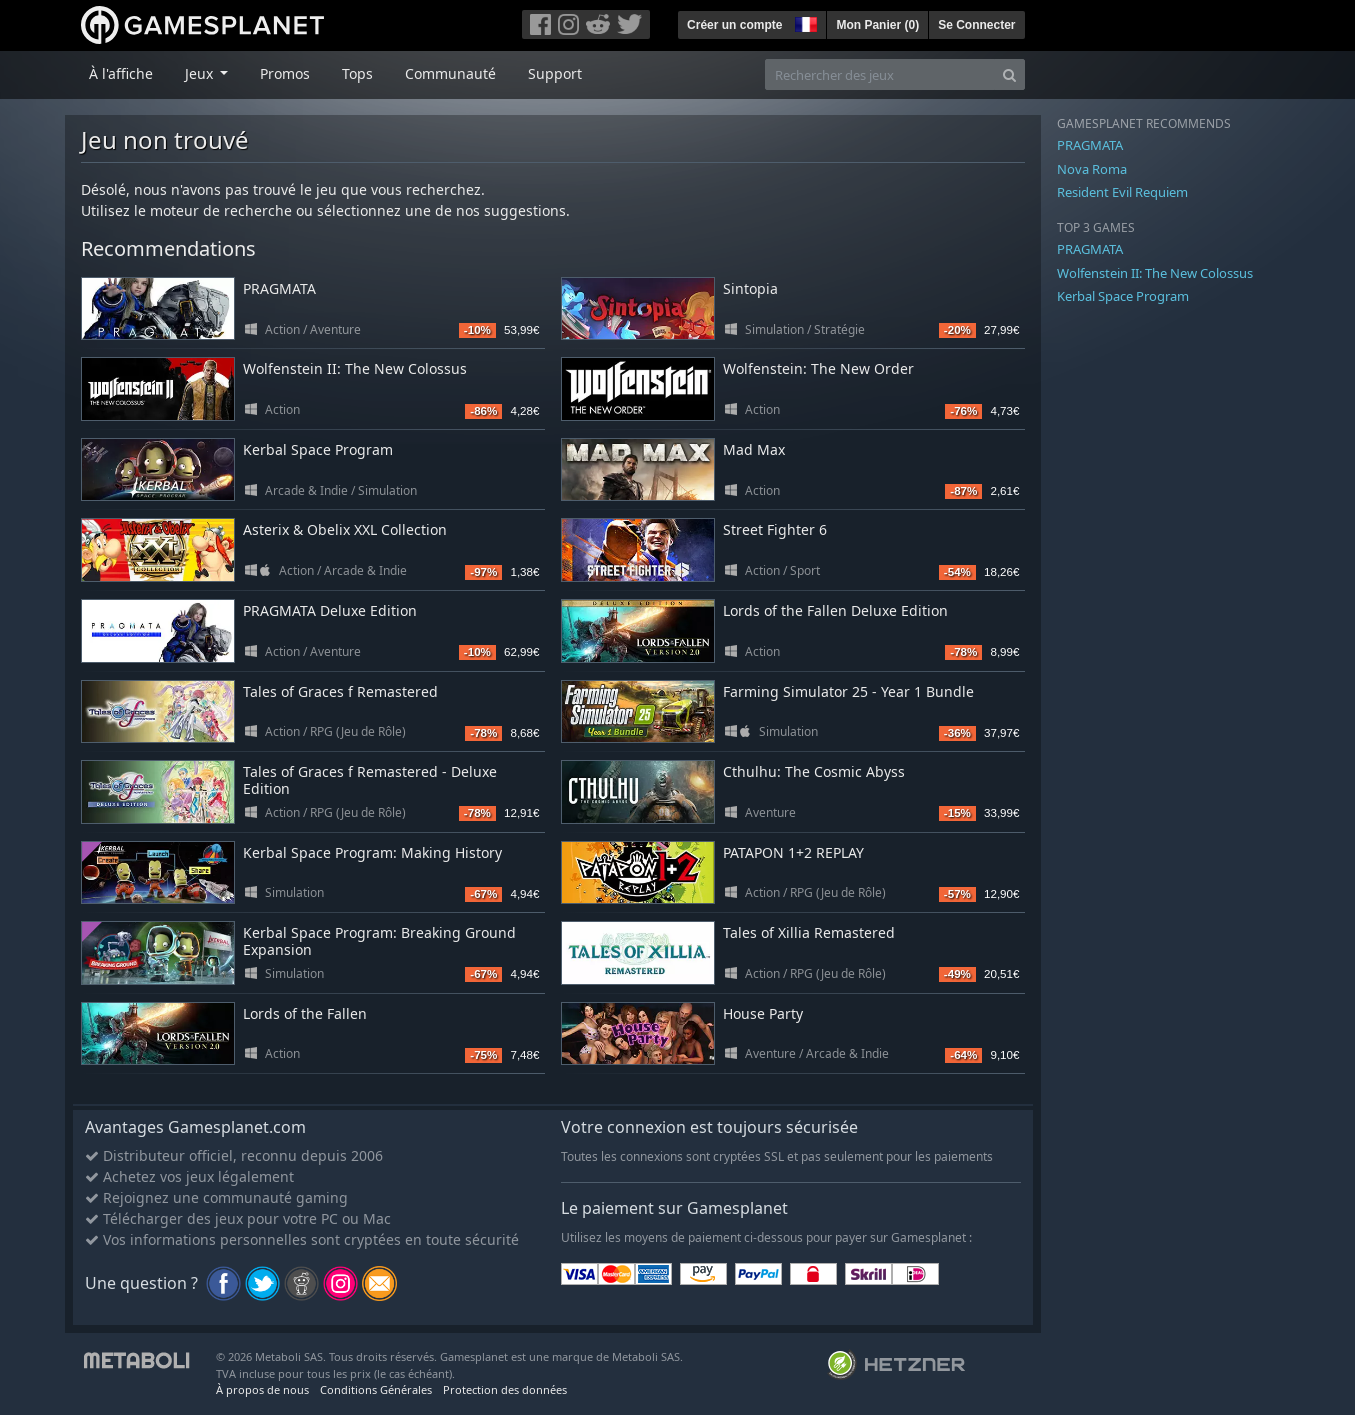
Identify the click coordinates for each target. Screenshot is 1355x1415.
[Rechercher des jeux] (880, 74)
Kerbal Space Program (318, 449)
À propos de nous (262, 1389)
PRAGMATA (279, 288)
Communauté (450, 73)
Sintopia (750, 288)
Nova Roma (1092, 169)
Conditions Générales (376, 1389)
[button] (804, 22)
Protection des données (505, 1389)
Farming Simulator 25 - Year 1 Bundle (848, 691)
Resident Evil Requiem (1122, 192)
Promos (285, 73)
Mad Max (754, 449)
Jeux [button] (201, 73)
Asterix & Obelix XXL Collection (345, 529)
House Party (763, 1013)
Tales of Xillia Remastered (809, 932)
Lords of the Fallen (305, 1013)
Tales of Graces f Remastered (340, 691)
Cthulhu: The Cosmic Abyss (814, 771)
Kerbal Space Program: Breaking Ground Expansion (379, 941)
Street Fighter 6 (775, 529)
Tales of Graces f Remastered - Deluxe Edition (370, 780)
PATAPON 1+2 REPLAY (793, 852)
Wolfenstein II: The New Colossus (355, 368)
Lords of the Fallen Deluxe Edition (835, 610)
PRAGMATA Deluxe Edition (330, 610)
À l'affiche (121, 73)
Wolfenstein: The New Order (818, 368)
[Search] (1009, 74)
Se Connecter (976, 25)
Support (555, 73)
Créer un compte (734, 25)
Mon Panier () (877, 25)
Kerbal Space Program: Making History (372, 852)
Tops (357, 73)
